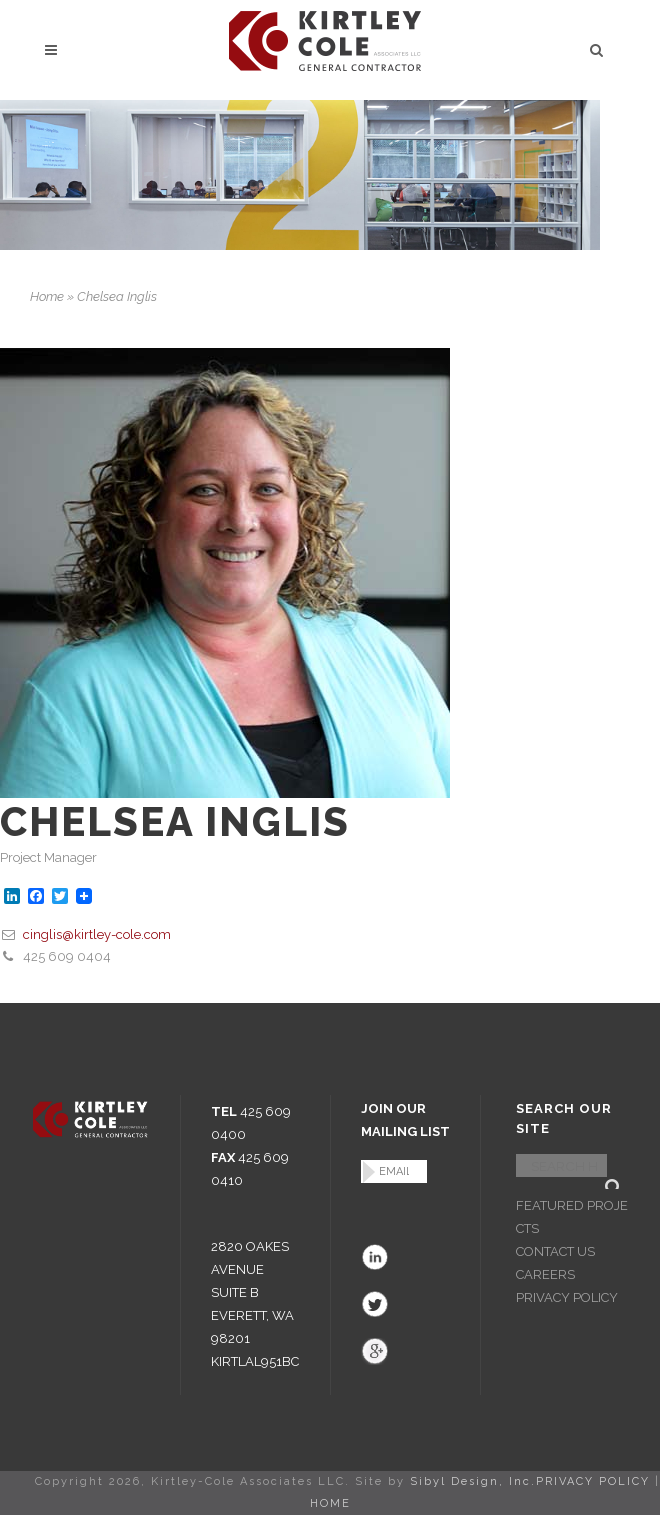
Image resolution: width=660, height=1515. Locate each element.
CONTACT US (555, 1251)
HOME (330, 1503)
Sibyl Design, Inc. (473, 1481)
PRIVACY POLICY (567, 1297)
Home (47, 296)
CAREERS (545, 1274)
